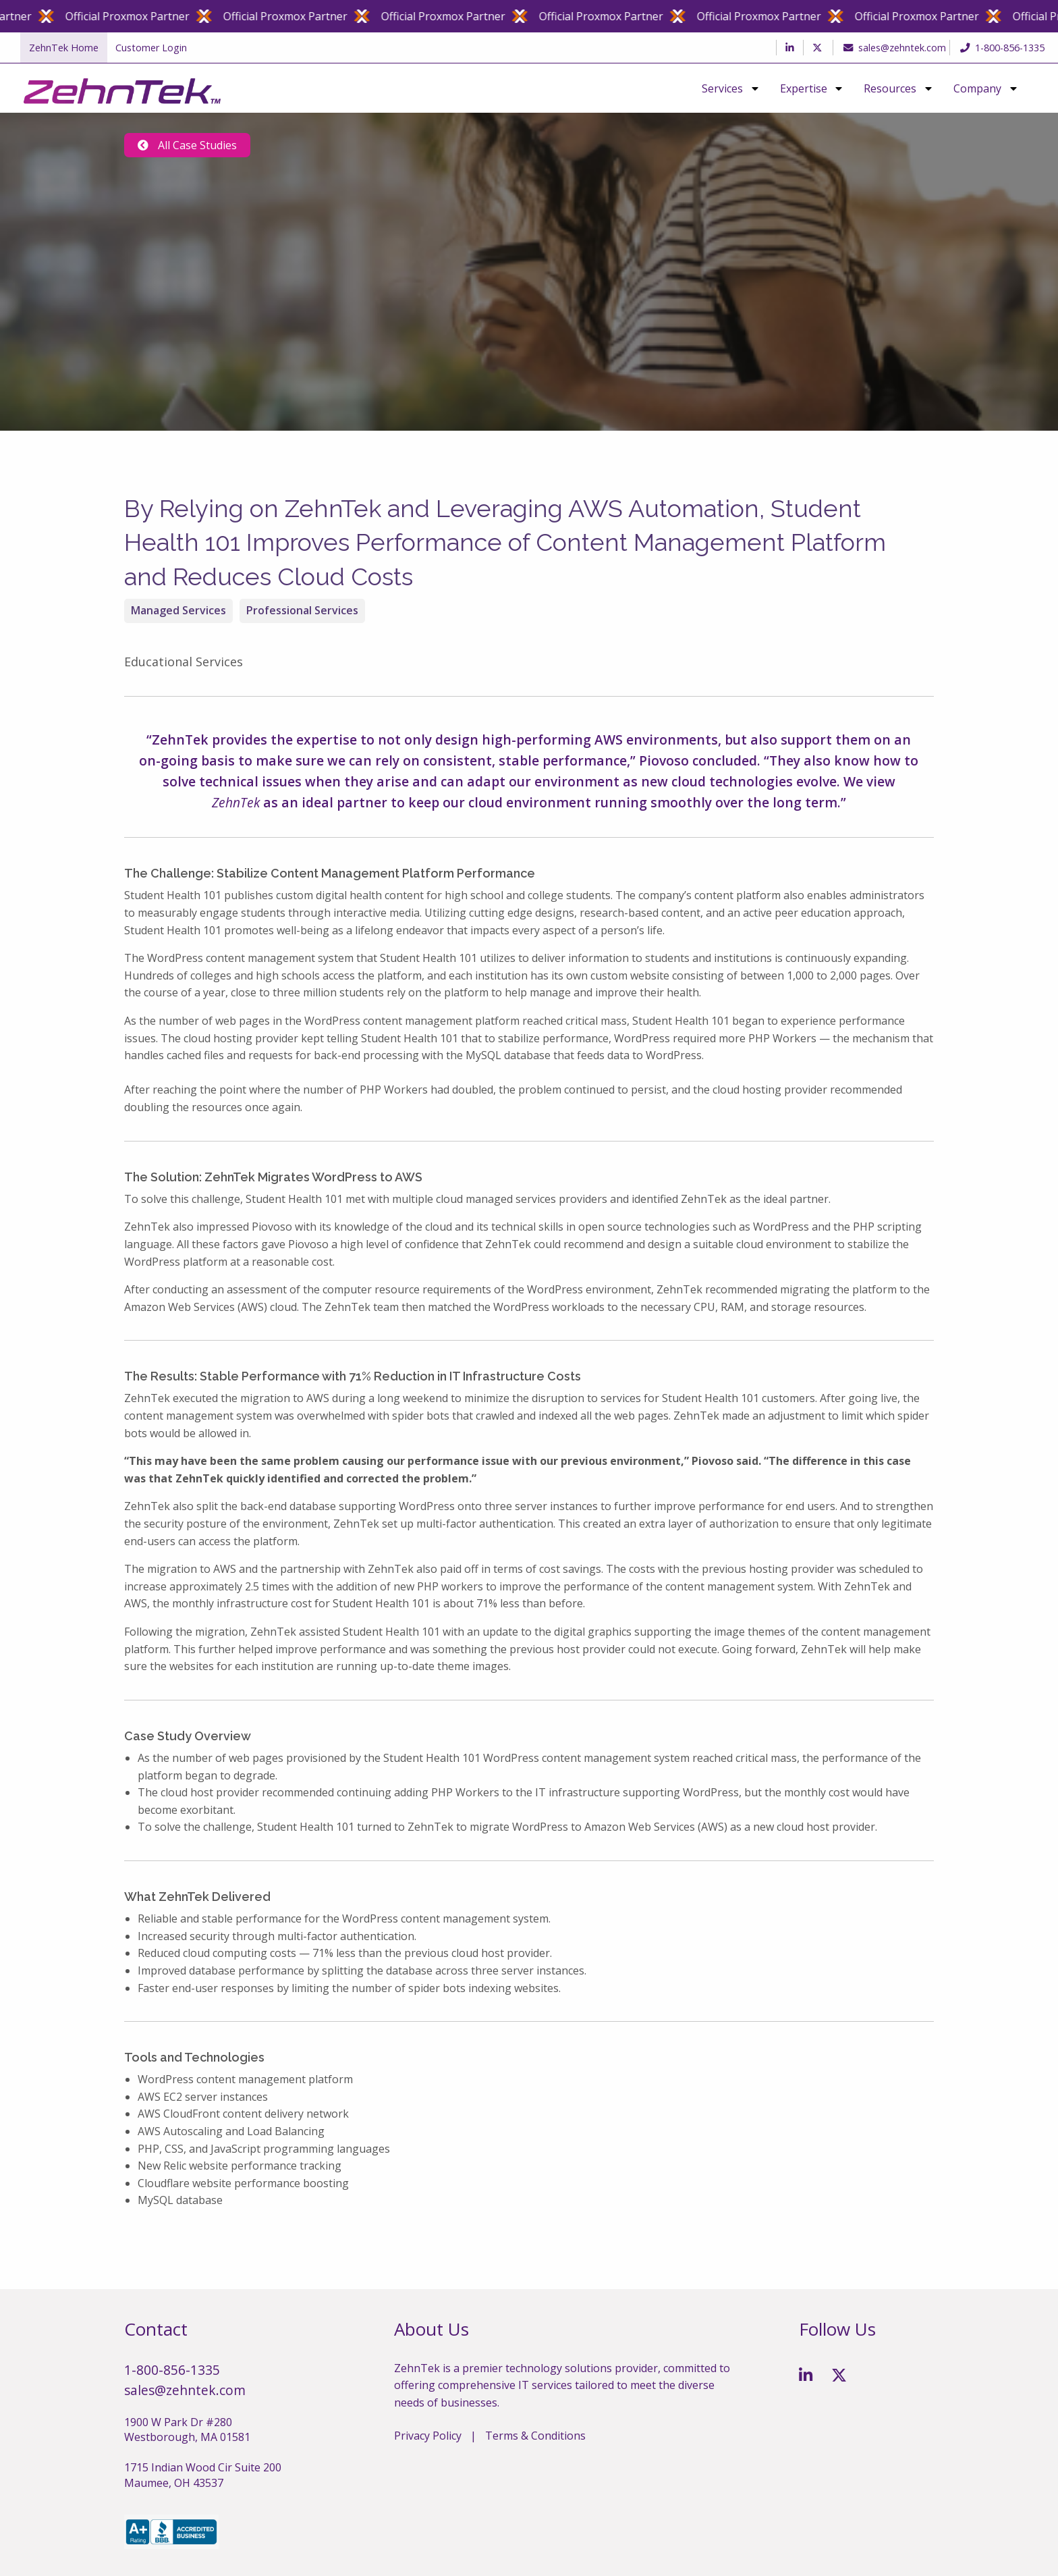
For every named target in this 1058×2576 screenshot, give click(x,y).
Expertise (803, 88)
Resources (890, 88)
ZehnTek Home (64, 47)
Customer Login (151, 47)
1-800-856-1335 (1002, 47)
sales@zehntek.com (891, 47)
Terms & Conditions (535, 2435)
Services (722, 88)
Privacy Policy (428, 2435)
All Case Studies (187, 145)
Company (977, 88)
